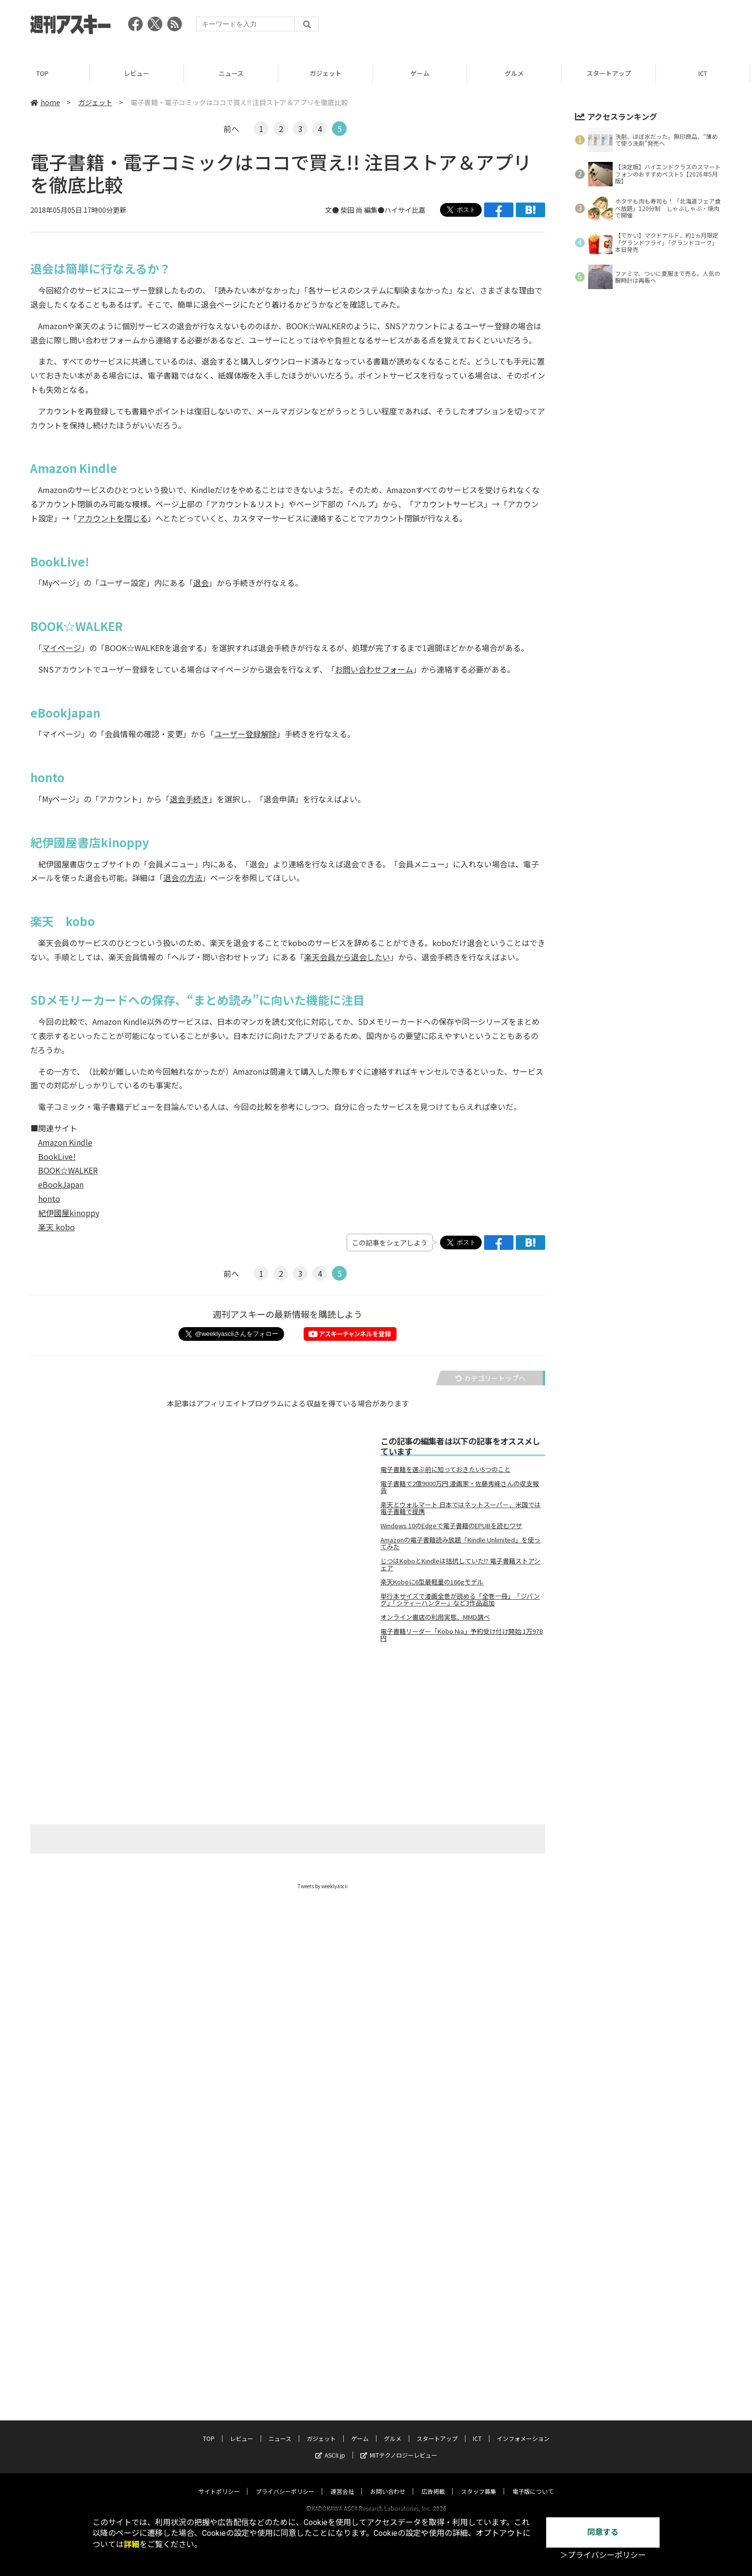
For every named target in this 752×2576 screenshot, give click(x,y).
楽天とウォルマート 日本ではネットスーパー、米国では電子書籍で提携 (460, 1508)
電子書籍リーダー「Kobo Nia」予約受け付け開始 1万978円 (461, 1635)
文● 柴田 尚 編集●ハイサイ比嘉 (375, 210)
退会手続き (189, 799)
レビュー (141, 73)
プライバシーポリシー (285, 2482)
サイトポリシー (219, 2482)
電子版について (532, 2482)
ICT (477, 2429)
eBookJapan (61, 1184)
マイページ (61, 648)
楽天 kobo (56, 1227)
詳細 (131, 2544)
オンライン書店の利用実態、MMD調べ (435, 1617)
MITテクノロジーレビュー (398, 2445)
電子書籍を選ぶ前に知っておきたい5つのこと (445, 1469)
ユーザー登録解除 (245, 734)
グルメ (519, 73)
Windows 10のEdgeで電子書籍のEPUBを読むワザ (451, 1525)
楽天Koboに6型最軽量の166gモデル (432, 1582)
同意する (603, 2532)
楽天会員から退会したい (347, 957)
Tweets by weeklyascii (323, 1886)
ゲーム (424, 73)
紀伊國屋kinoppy (68, 1213)
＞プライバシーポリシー (603, 2555)
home (45, 102)
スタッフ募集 (478, 2482)
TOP (47, 73)
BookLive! (57, 1156)
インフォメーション (523, 2429)
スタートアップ (613, 73)
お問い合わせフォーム (374, 669)
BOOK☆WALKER (68, 1170)
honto (49, 1198)
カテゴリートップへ (490, 1378)
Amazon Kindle (65, 1142)
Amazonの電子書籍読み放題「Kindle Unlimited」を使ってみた (460, 1543)
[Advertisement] (544, 27)
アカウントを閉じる (112, 518)
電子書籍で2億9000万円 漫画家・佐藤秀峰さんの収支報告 (459, 1487)
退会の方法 (182, 877)
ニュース (235, 73)
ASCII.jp (330, 2445)
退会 (201, 582)
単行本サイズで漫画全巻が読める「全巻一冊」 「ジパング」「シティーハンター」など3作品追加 (460, 1599)
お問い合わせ (387, 2482)
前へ (231, 129)
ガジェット (330, 73)
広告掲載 (433, 2482)
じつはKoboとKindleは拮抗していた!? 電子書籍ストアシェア (460, 1564)
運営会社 (342, 2482)
